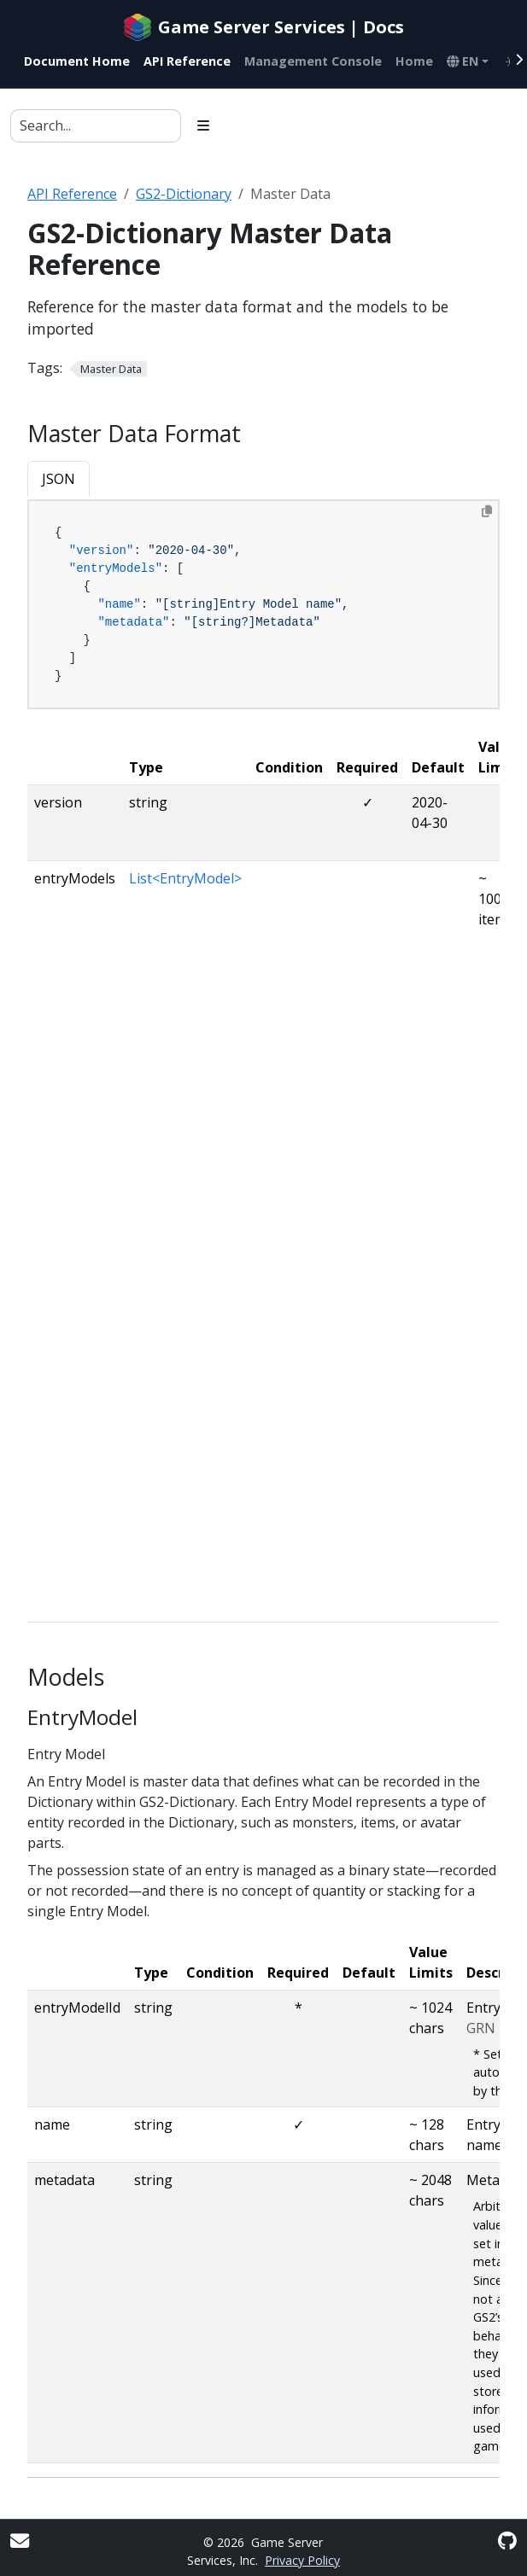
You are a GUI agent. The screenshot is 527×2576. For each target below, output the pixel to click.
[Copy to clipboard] (486, 511)
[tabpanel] (263, 604)
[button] (467, 61)
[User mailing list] (19, 2540)
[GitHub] (507, 2540)
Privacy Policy (302, 2560)
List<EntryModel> (185, 878)
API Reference (72, 193)
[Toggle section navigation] (203, 125)
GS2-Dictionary (183, 193)
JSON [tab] (58, 478)
